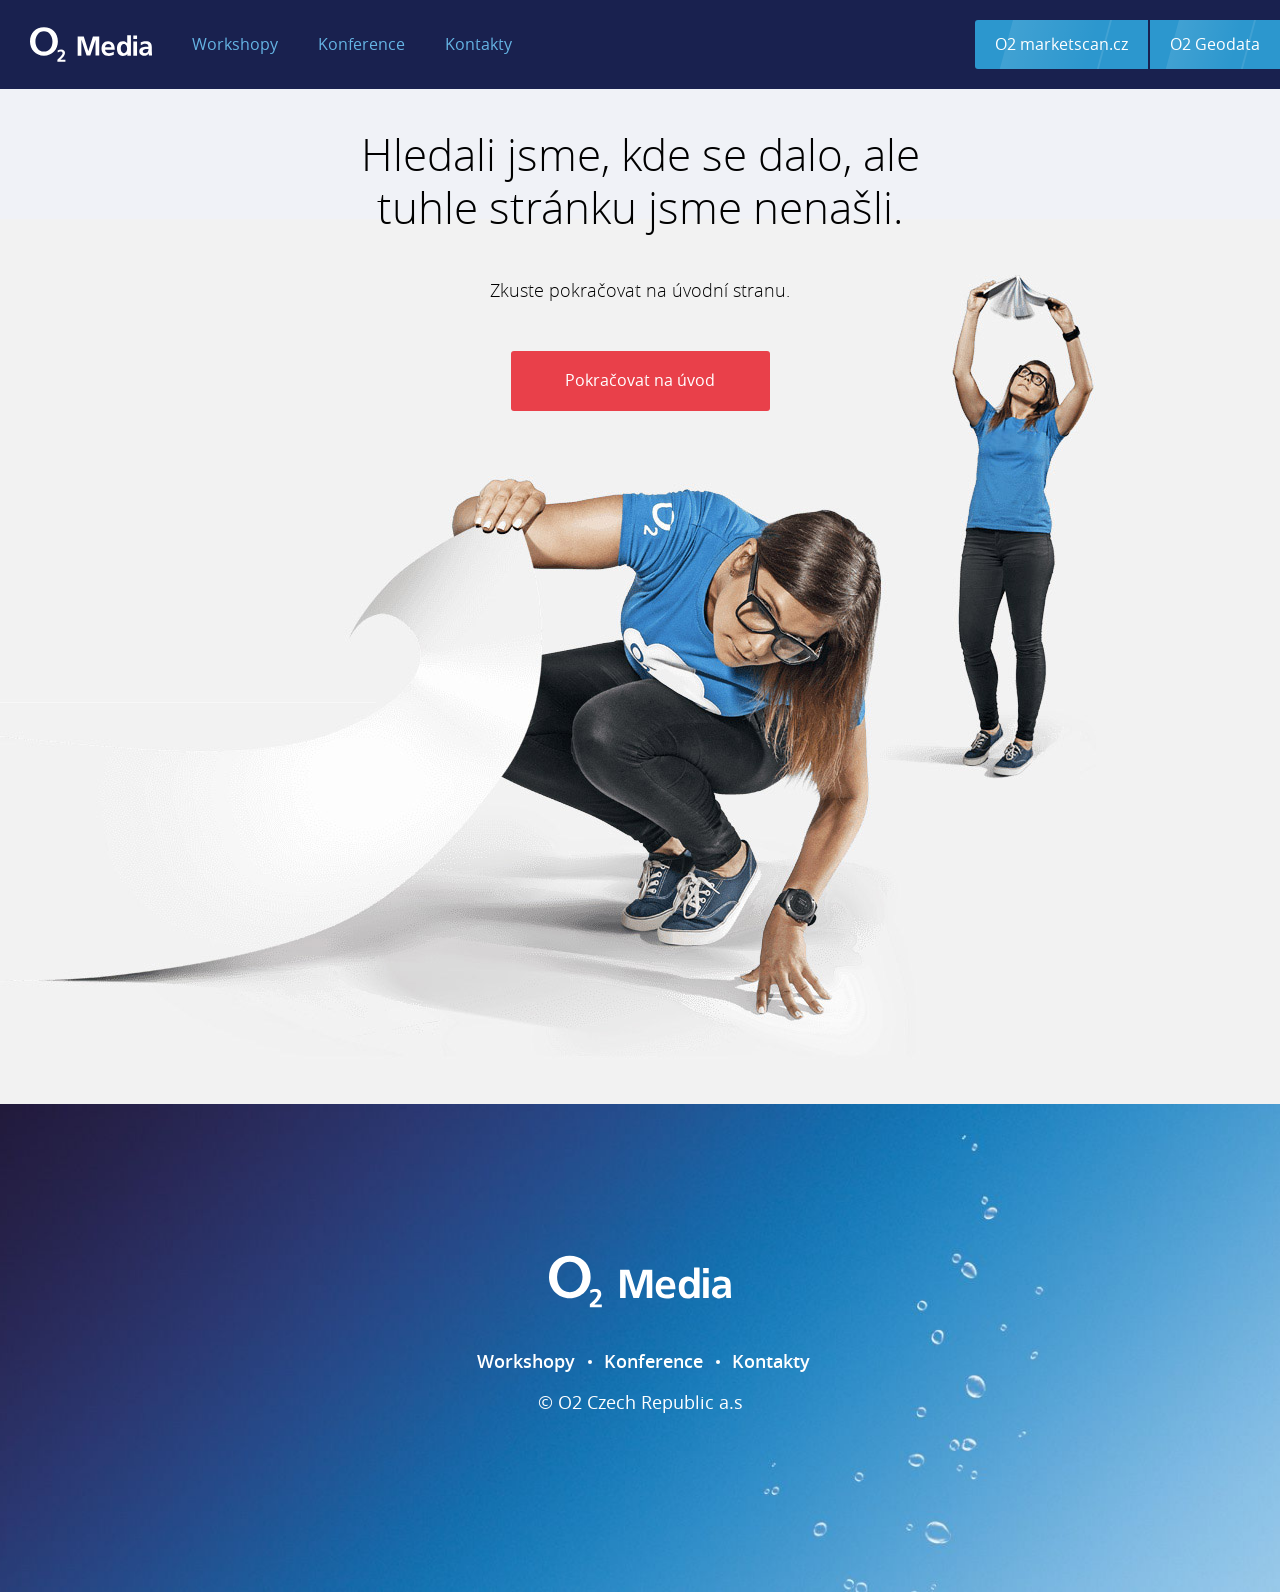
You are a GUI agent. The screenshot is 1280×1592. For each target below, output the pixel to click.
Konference (361, 44)
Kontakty (478, 44)
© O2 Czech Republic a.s (640, 1403)
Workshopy (235, 44)
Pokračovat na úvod (640, 380)
